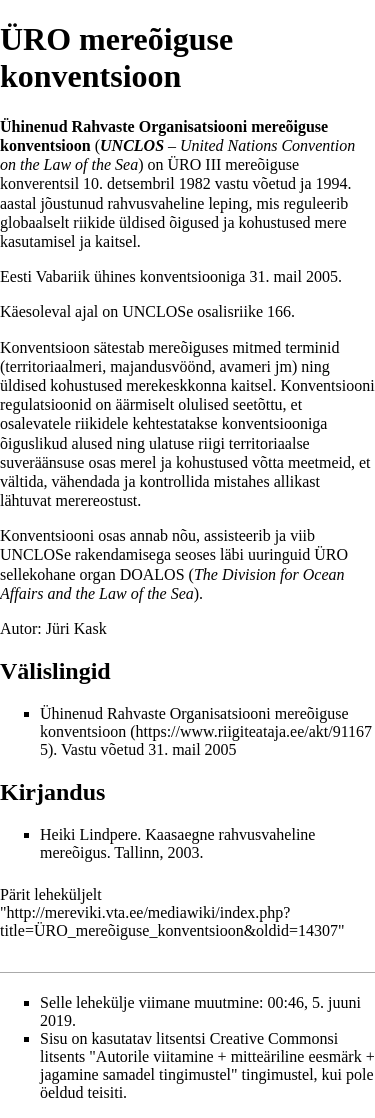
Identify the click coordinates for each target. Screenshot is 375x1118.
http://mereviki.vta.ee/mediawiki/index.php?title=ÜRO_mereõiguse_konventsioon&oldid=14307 (169, 921)
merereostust (97, 500)
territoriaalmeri (53, 366)
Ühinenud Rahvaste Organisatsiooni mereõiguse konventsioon (194, 722)
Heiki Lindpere (88, 834)
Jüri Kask (76, 628)
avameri (246, 366)
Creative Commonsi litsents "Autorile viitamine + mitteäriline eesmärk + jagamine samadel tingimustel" (207, 1056)
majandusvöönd (160, 366)
